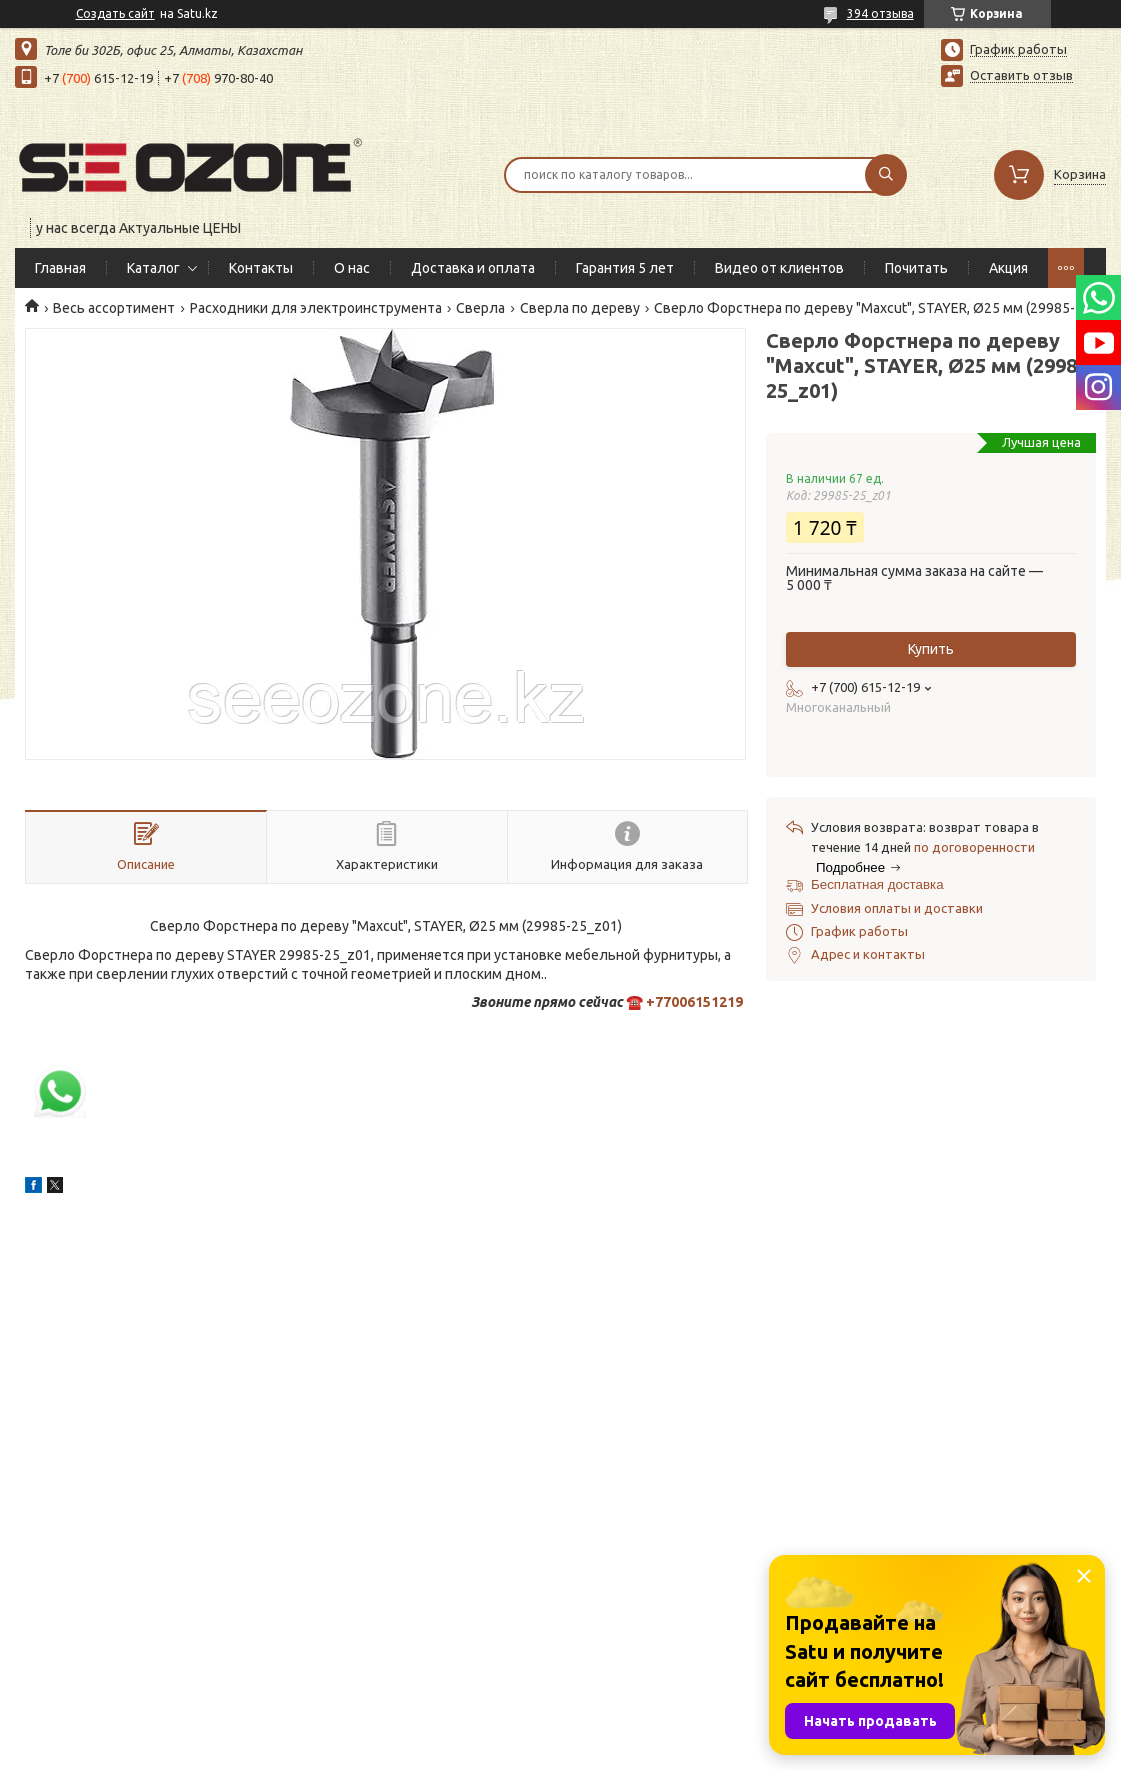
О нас (352, 268)
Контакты (261, 268)
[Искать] (886, 175)
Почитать (916, 268)
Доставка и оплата (473, 268)
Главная (60, 268)
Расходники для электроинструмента (316, 308)
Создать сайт (115, 13)
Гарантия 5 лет (625, 268)
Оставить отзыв (1021, 75)
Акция (1008, 268)
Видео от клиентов (779, 268)
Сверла (480, 308)
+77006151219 (694, 1002)
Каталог (153, 268)
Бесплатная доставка (877, 884)
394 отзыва (880, 13)
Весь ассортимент (114, 308)
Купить (931, 649)
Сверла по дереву (580, 308)
